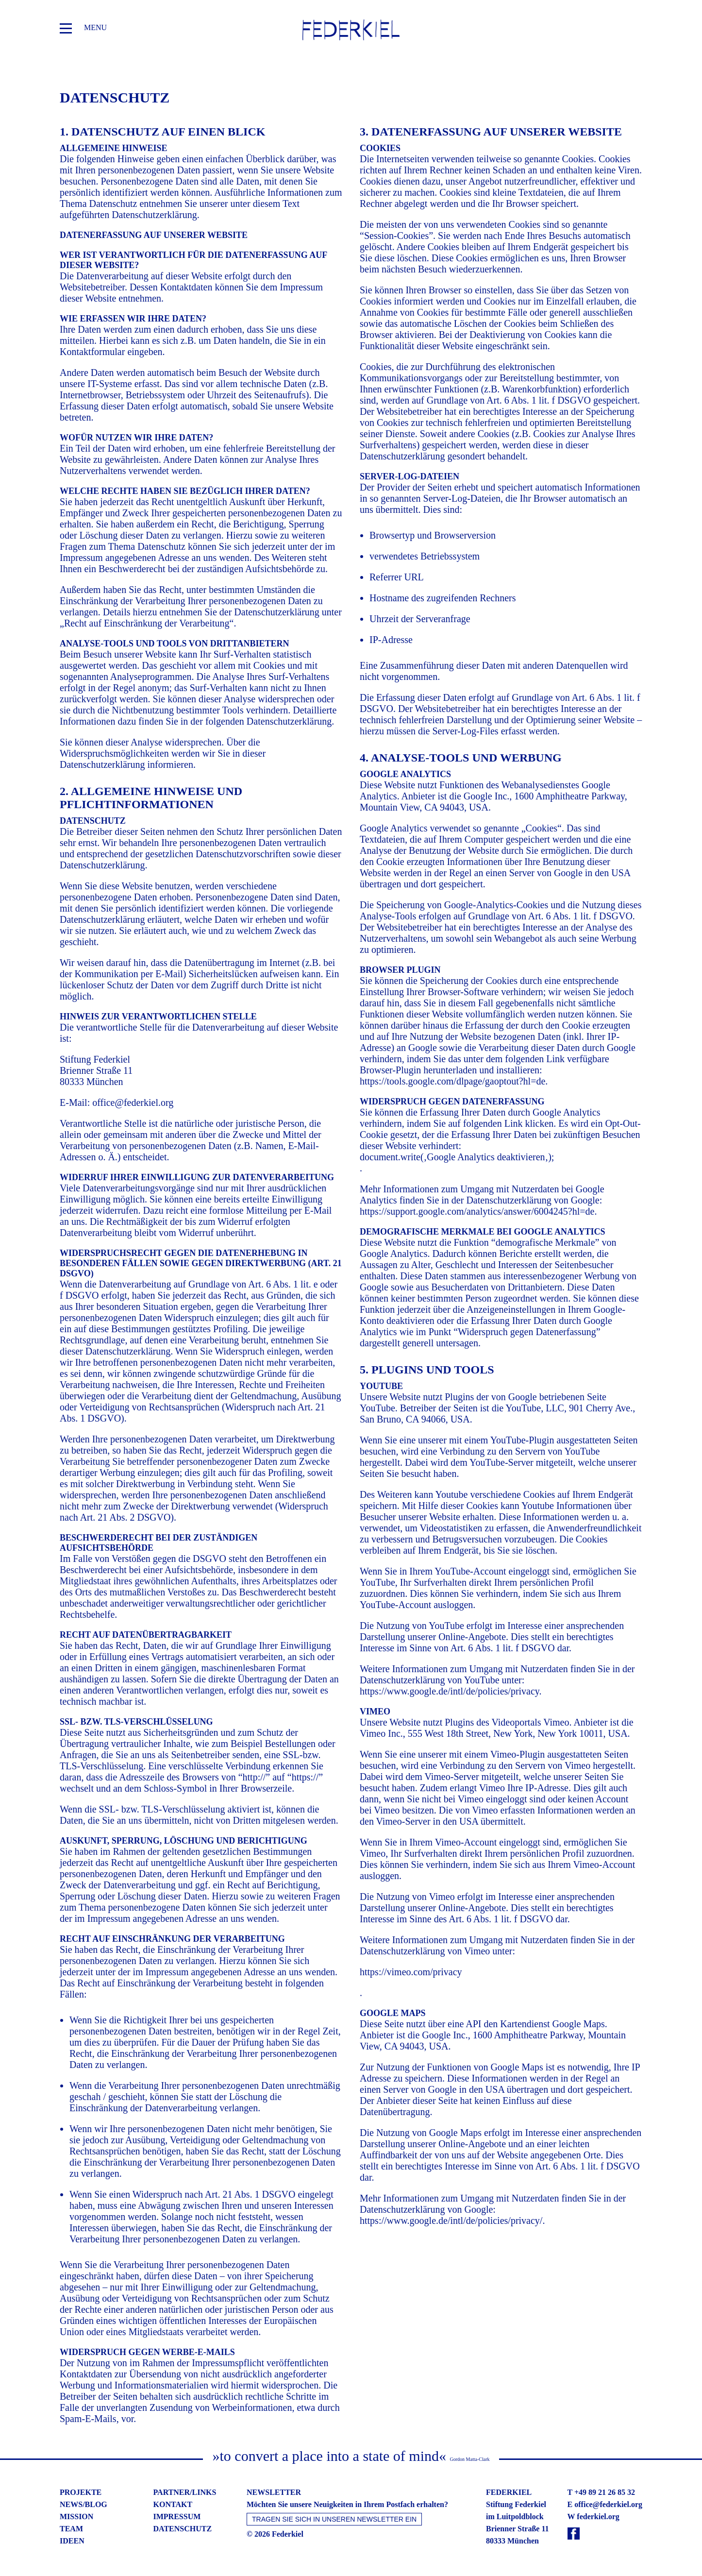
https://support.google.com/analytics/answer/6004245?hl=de (477, 1211)
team (71, 2529)
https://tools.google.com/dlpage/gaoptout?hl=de (452, 1081)
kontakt (173, 2504)
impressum (177, 2516)
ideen (72, 2541)
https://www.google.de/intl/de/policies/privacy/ (451, 2220)
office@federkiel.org (132, 1102)
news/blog (83, 2504)
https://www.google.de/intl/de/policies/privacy (449, 1691)
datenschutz (182, 2529)
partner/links (185, 2492)
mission (76, 2516)
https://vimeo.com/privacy (411, 1971)
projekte (80, 2492)
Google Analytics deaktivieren (486, 1157)
